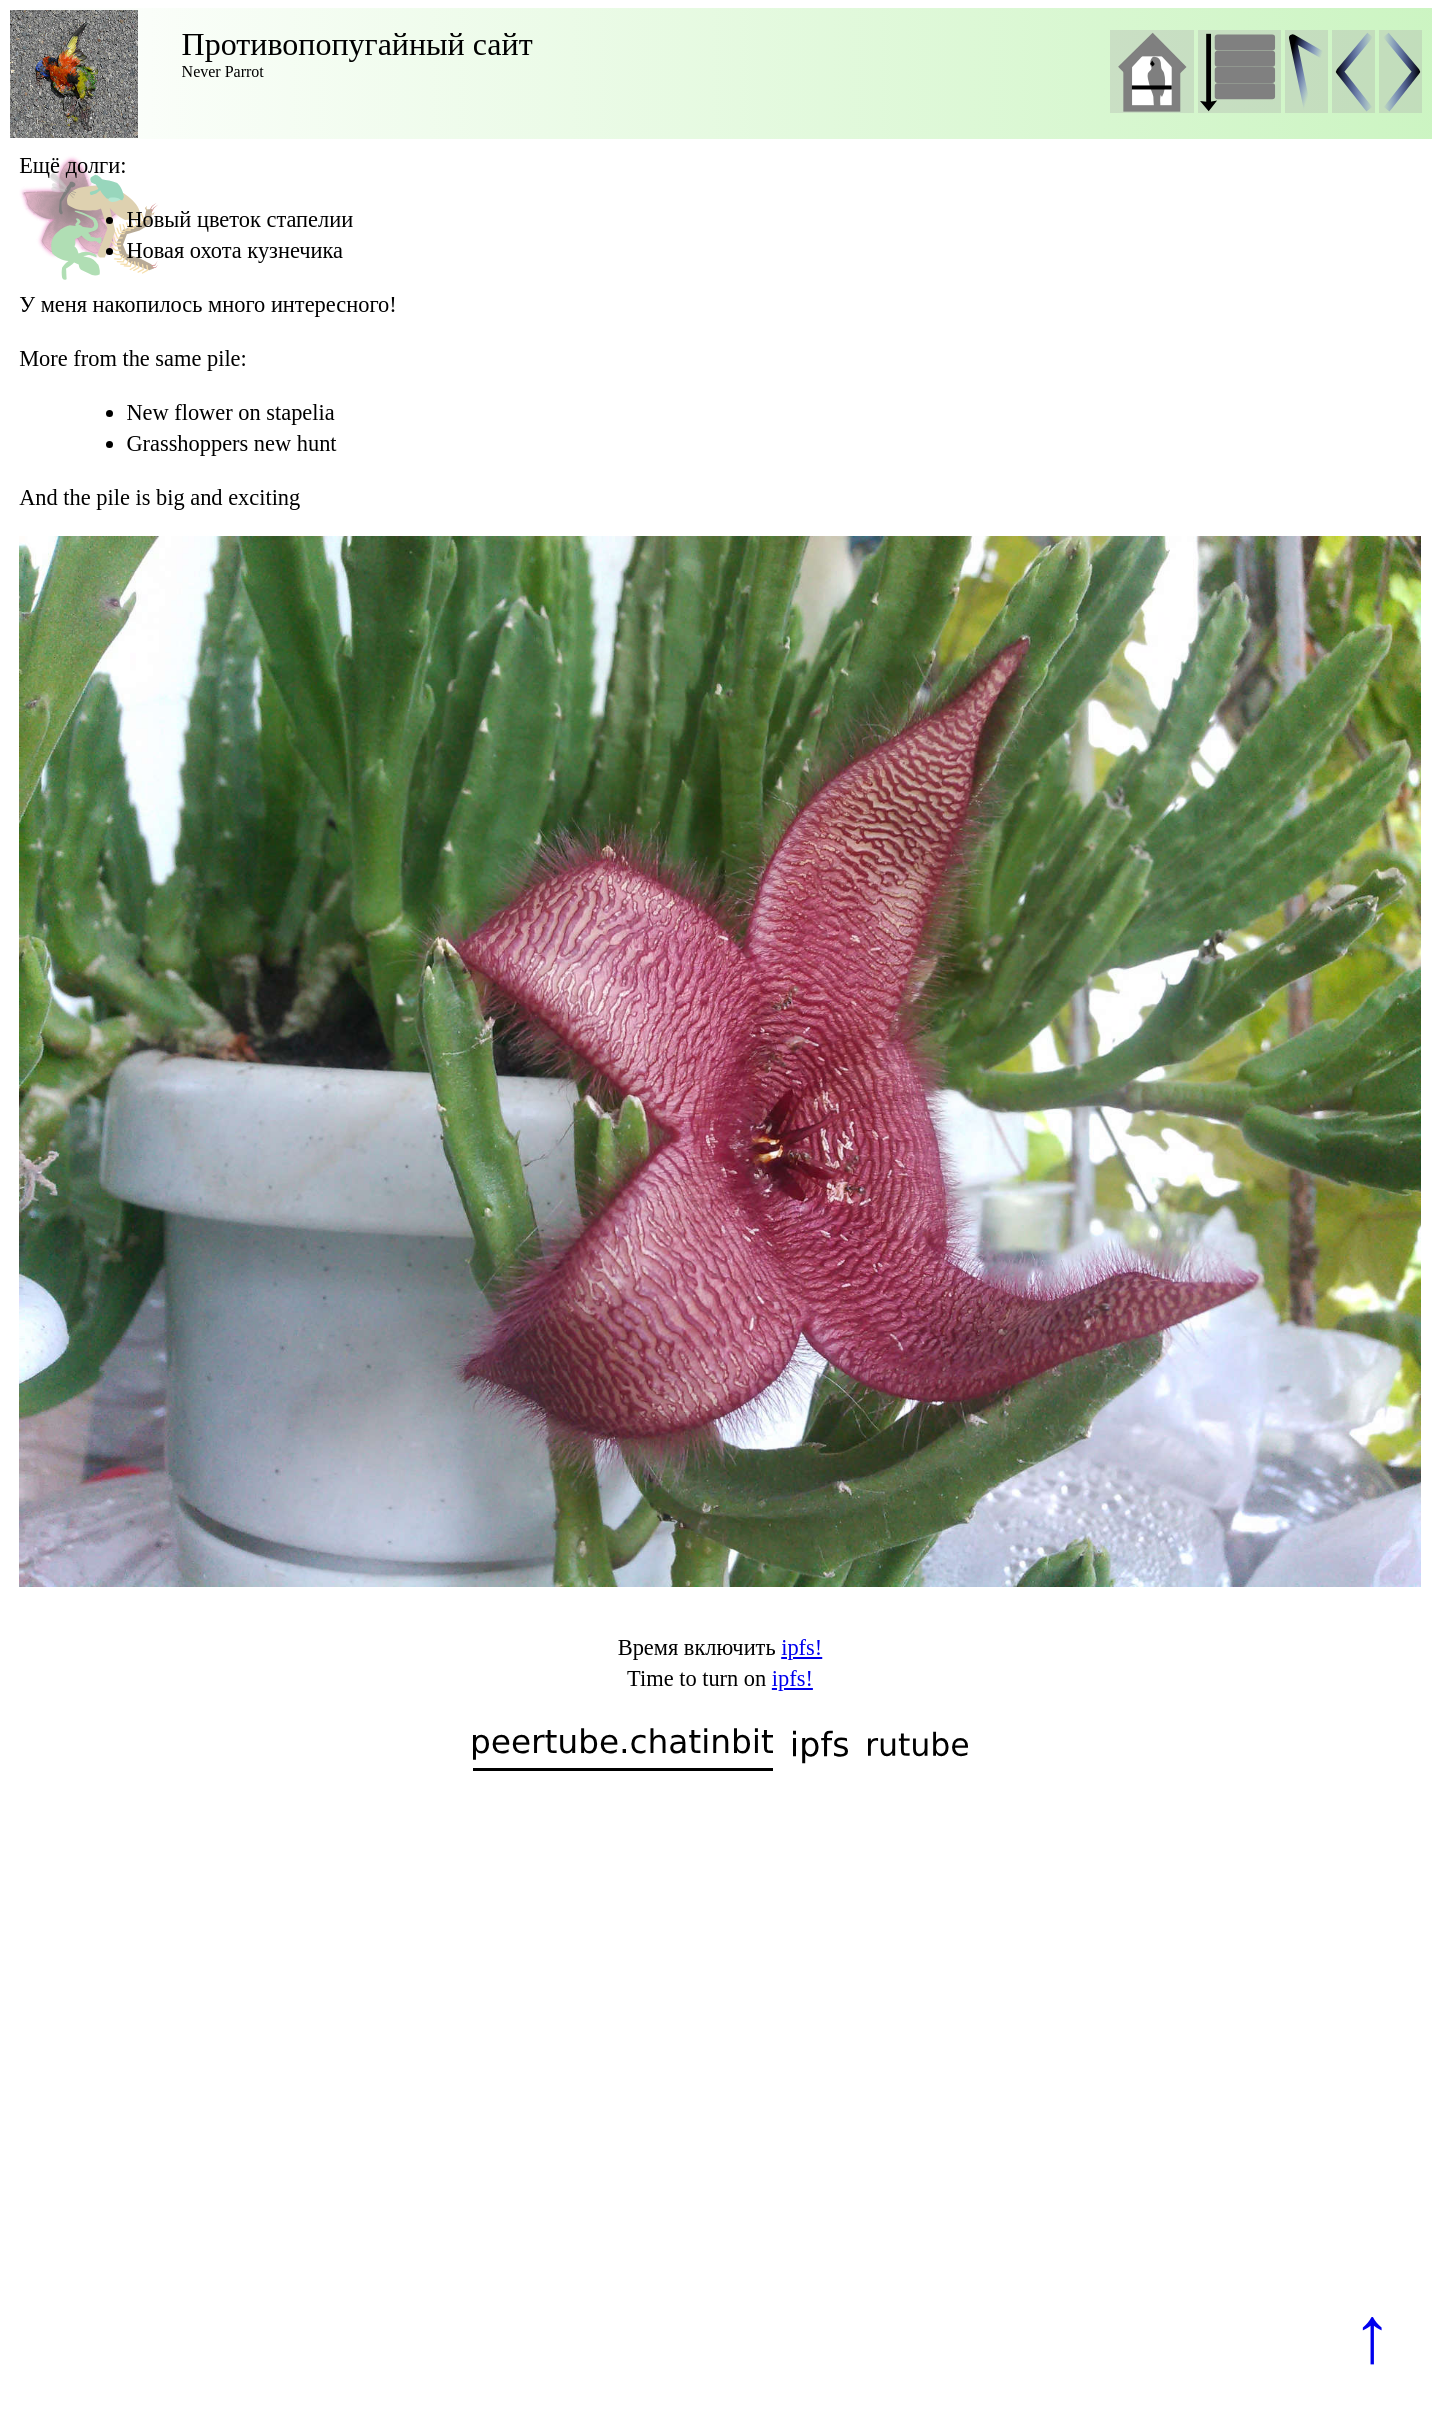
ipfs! (801, 1647)
